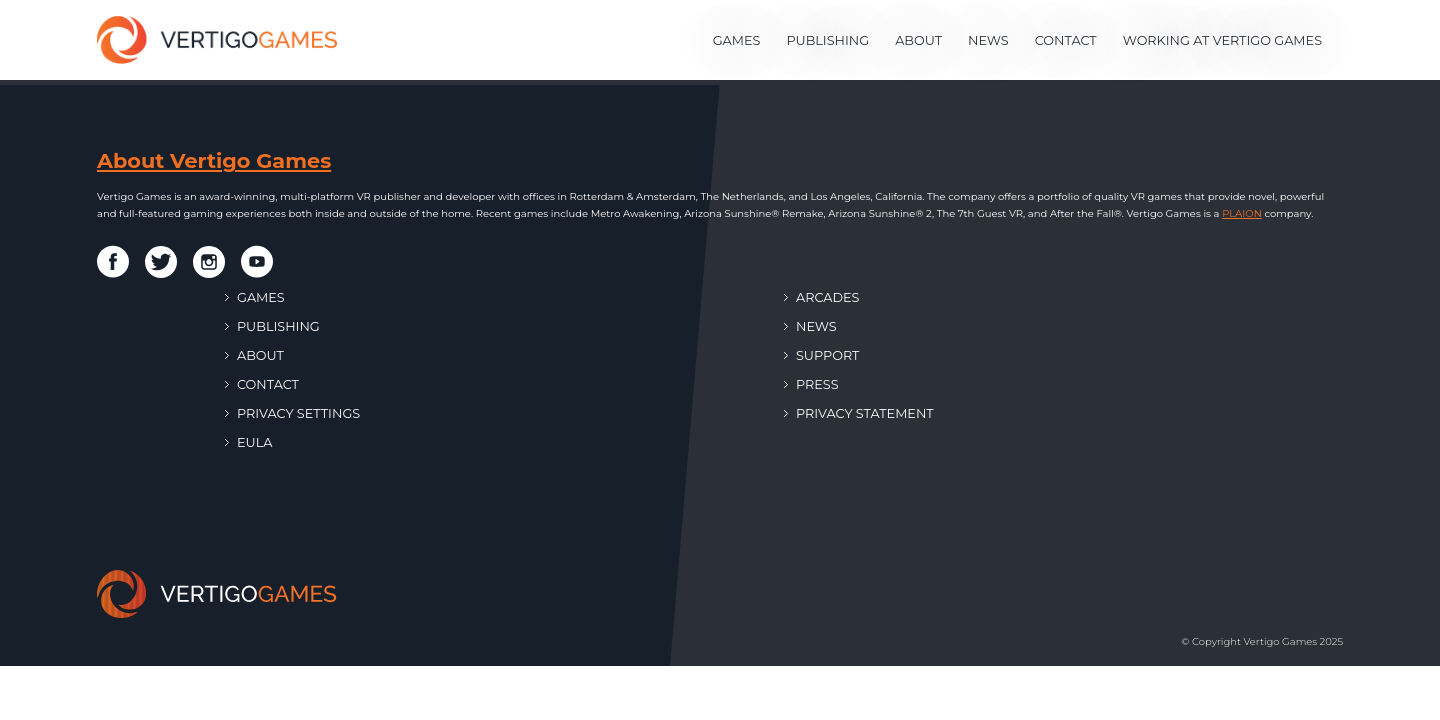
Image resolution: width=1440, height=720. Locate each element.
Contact (1066, 40)
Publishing (827, 40)
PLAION (1242, 213)
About (918, 40)
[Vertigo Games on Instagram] (209, 262)
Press (811, 384)
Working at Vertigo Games (1222, 40)
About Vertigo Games (214, 160)
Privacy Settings (292, 413)
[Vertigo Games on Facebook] (113, 261)
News (988, 40)
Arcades (821, 297)
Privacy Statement (859, 413)
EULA (248, 442)
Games (737, 40)
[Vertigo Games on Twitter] (161, 262)
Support (821, 355)
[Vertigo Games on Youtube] (257, 261)
